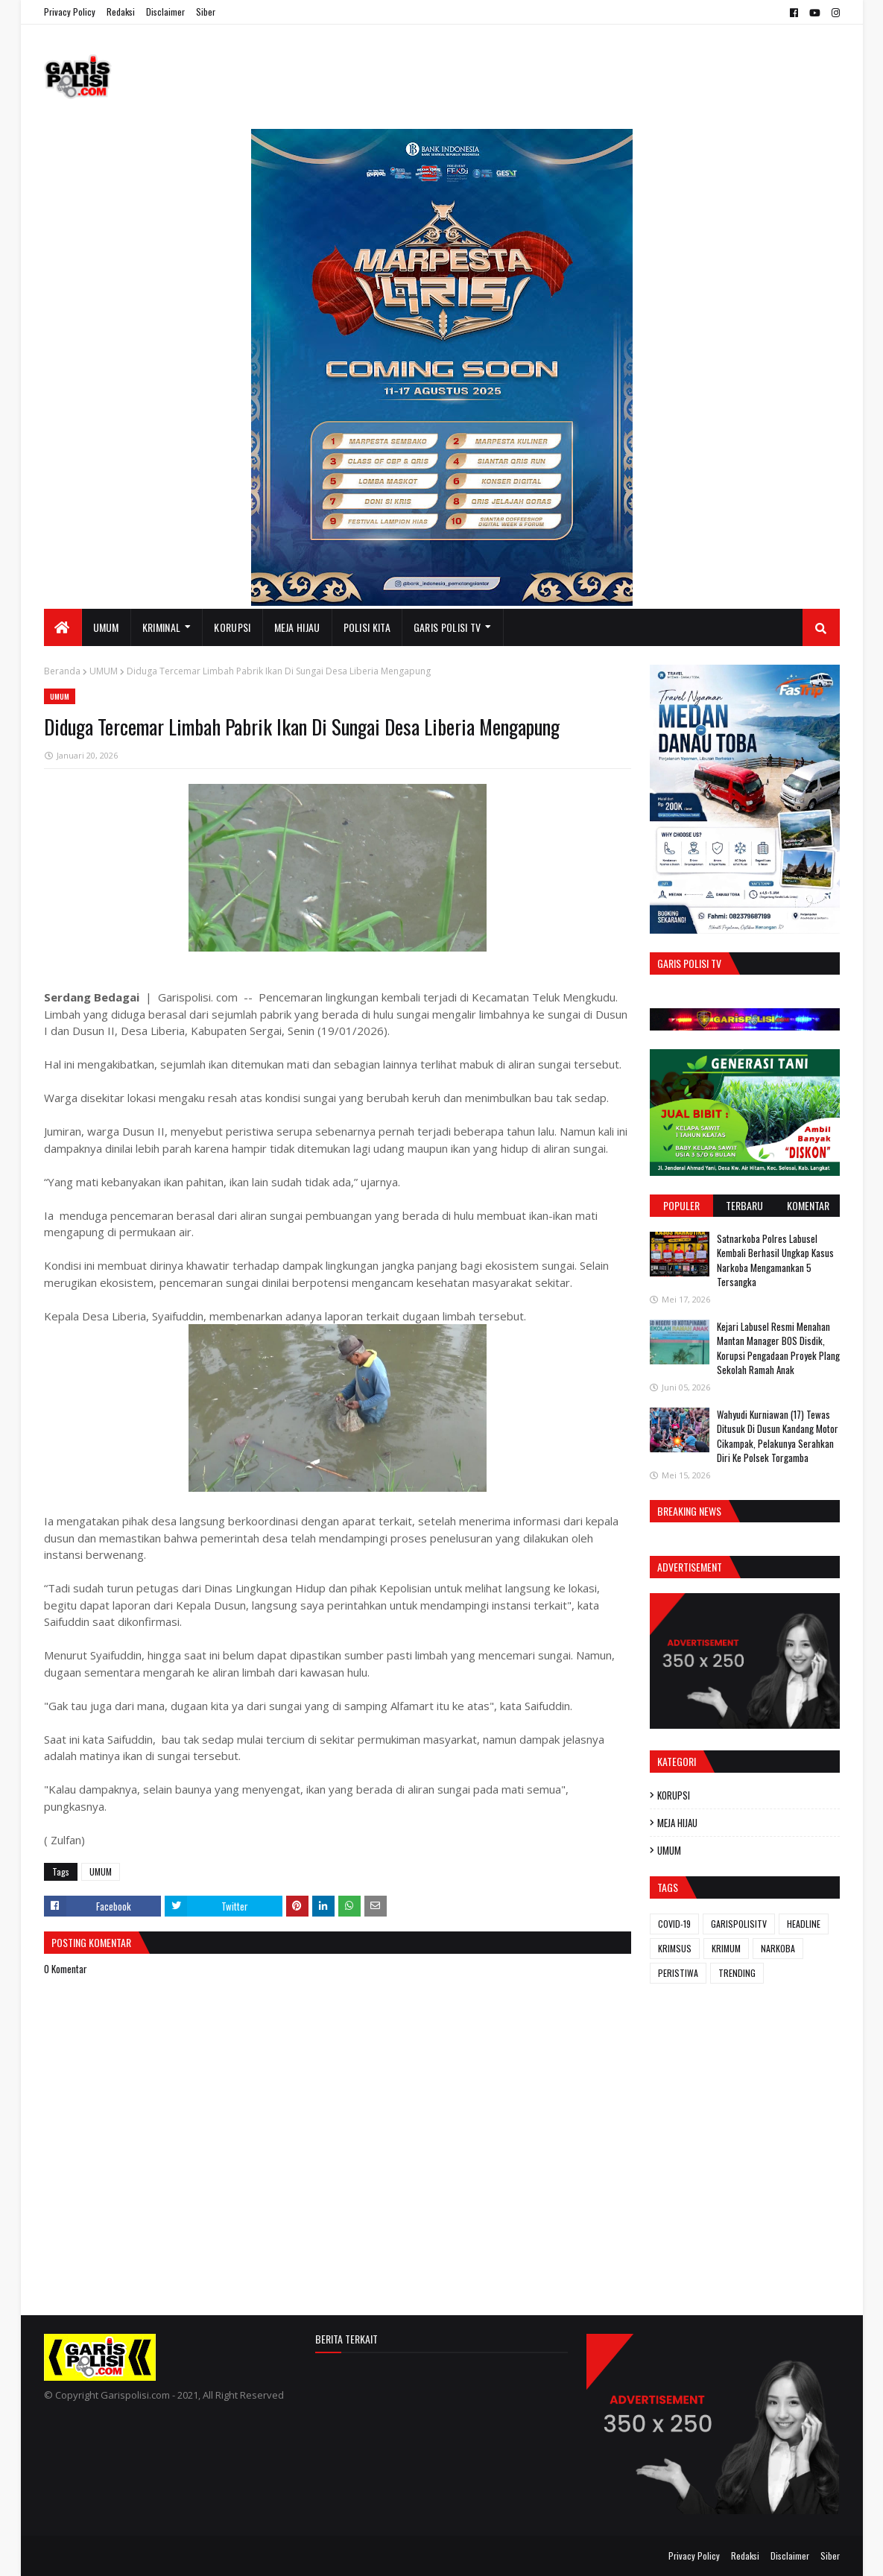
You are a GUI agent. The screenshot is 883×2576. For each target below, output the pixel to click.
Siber (205, 11)
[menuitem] (63, 627)
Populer (681, 1205)
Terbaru (744, 1205)
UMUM (103, 671)
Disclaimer (165, 11)
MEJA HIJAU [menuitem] (297, 627)
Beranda (62, 671)
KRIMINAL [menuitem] (161, 627)
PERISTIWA (678, 1972)
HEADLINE (803, 1923)
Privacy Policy (69, 11)
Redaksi (121, 11)
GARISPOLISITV (739, 1923)
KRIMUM (726, 1948)
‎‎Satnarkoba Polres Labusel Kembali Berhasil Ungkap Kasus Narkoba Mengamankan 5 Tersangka (775, 1260)
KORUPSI (673, 1795)
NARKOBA (778, 1948)
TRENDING (737, 1972)
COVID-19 (674, 1923)
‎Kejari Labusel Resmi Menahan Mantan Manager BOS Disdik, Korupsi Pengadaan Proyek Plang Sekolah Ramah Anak (778, 1348)
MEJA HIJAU (677, 1822)
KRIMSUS (674, 1948)
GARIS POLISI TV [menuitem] (447, 627)
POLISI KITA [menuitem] (367, 627)
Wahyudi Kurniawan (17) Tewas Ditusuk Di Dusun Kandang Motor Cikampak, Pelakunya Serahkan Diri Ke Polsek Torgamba (777, 1436)
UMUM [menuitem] (106, 627)
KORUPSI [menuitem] (232, 627)
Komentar (808, 1205)
